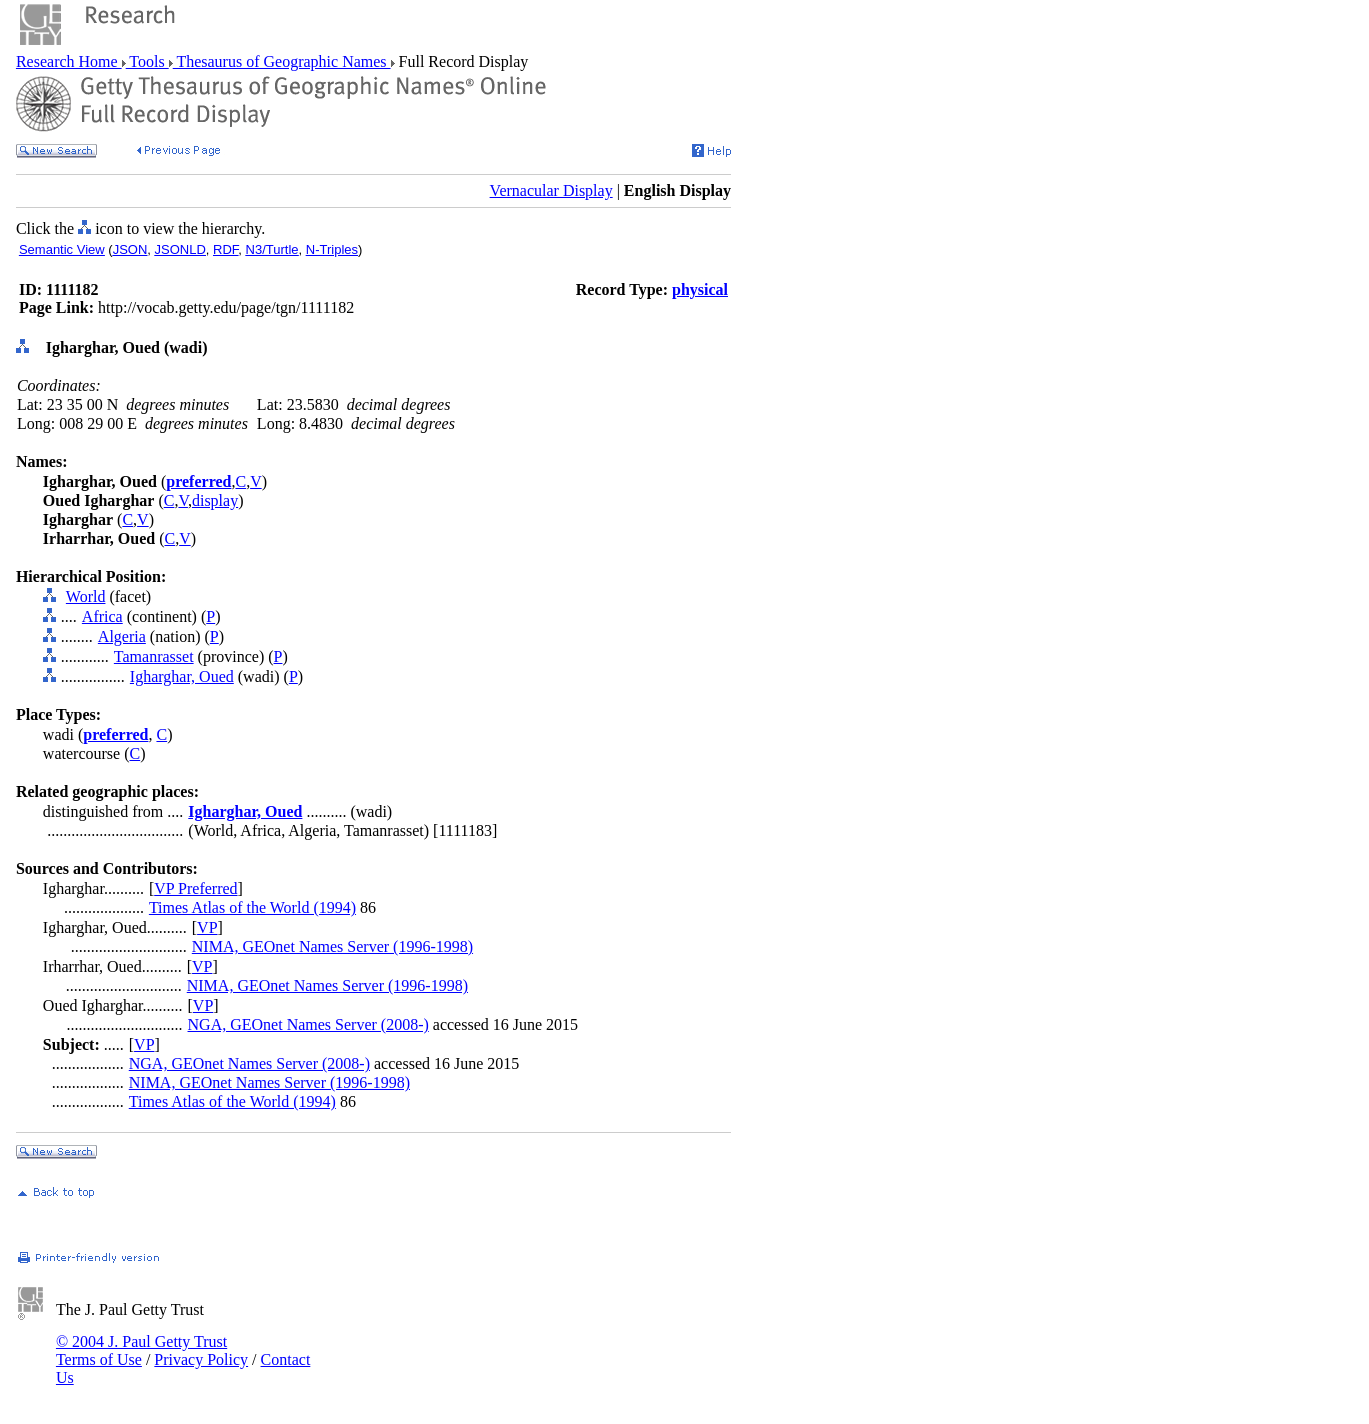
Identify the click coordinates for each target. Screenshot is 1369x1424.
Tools (147, 61)
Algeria (122, 636)
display (215, 500)
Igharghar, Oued (182, 676)
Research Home (69, 61)
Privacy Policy (201, 1359)
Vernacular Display (551, 190)
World (86, 596)
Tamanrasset (154, 656)
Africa (102, 616)
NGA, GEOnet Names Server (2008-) (308, 1024)
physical (700, 289)
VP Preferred (195, 888)
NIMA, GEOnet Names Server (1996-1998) (332, 946)
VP (207, 927)
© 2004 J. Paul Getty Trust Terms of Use (141, 1350)
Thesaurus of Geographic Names (282, 61)
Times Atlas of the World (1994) (252, 907)
